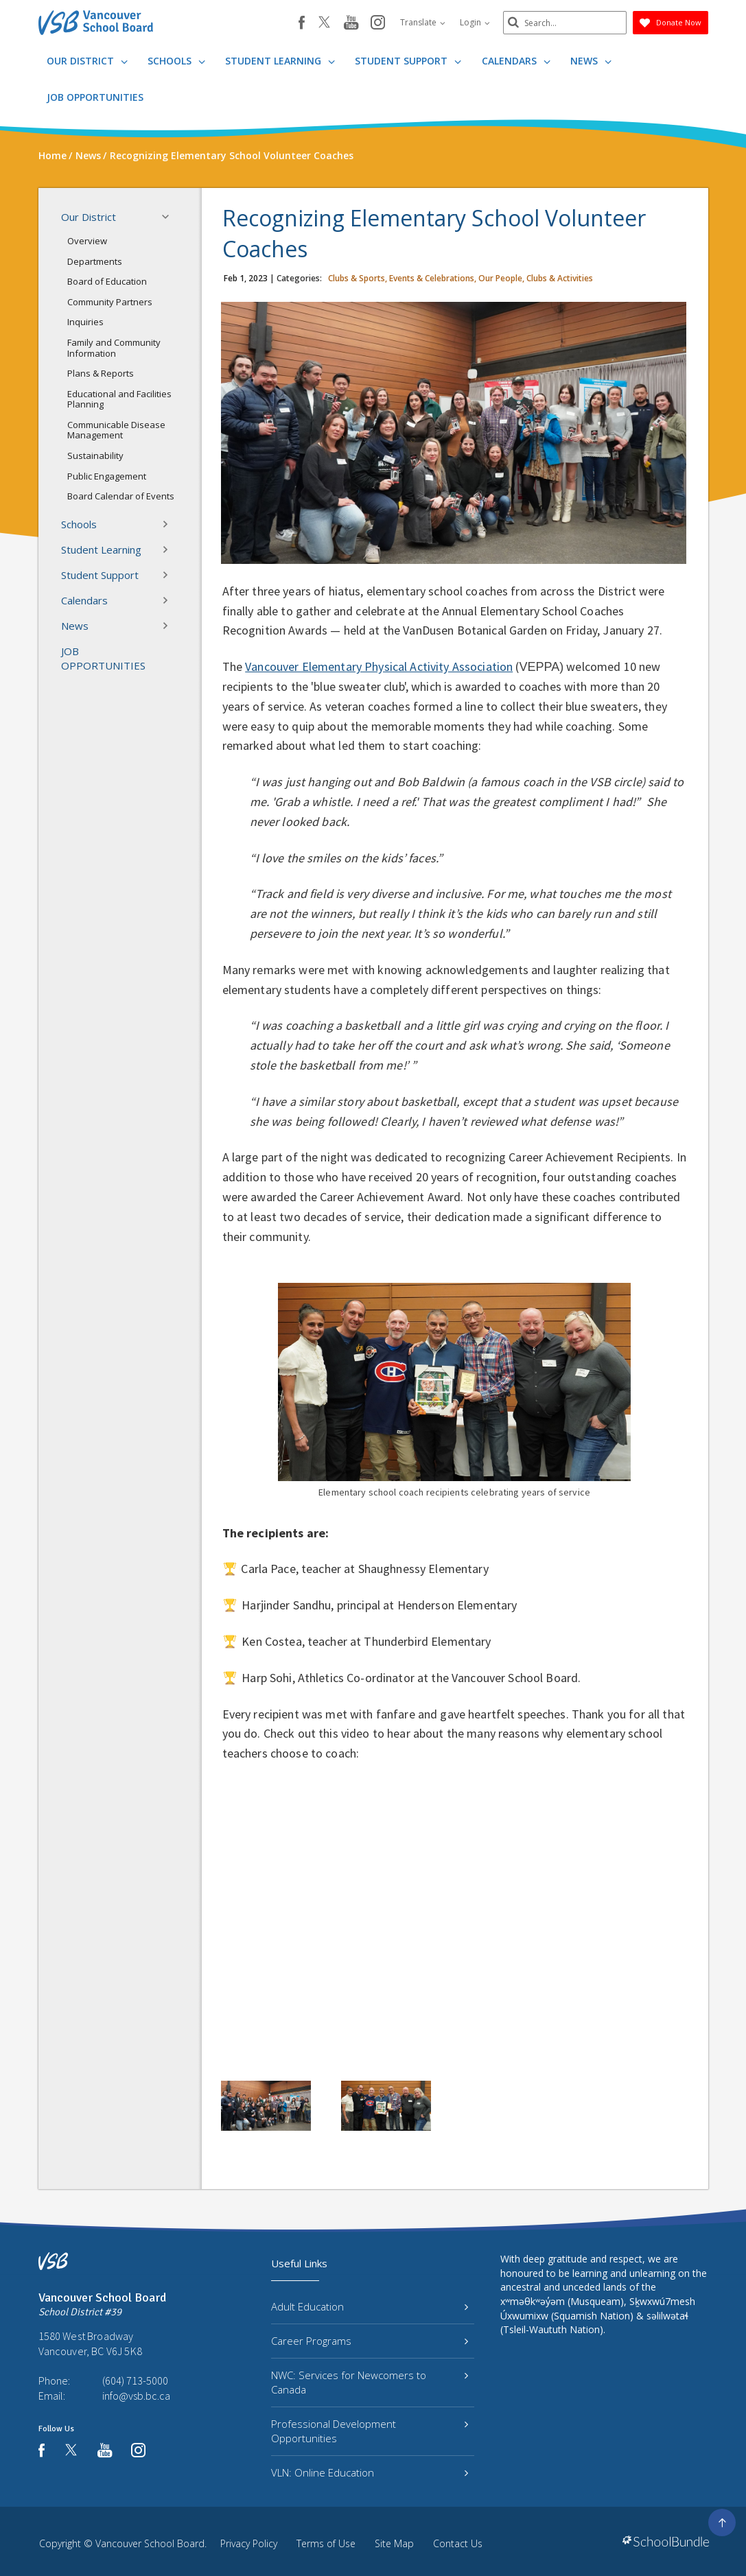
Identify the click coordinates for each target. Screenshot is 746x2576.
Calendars (516, 60)
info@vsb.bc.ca (136, 2395)
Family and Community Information (114, 347)
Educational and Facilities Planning (119, 399)
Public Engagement (106, 476)
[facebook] (302, 22)
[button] (169, 216)
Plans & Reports (100, 373)
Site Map (394, 2543)
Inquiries (85, 322)
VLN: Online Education (369, 2472)
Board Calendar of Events (120, 496)
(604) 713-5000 (135, 2380)
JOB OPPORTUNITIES (95, 97)
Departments (94, 261)
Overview (87, 241)
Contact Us (457, 2543)
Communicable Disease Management (116, 430)
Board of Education (107, 281)
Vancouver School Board (150, 2543)
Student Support (408, 60)
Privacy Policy (248, 2543)
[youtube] (351, 23)
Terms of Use (325, 2543)
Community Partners (109, 302)
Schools (176, 60)
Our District (87, 60)
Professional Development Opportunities (369, 2431)
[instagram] (378, 23)
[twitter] (324, 23)
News (590, 60)
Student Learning (280, 60)
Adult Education (369, 2306)
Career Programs (369, 2341)
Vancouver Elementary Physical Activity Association (379, 666)
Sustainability (95, 455)
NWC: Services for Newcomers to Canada (369, 2382)
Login (475, 22)
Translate (422, 22)
